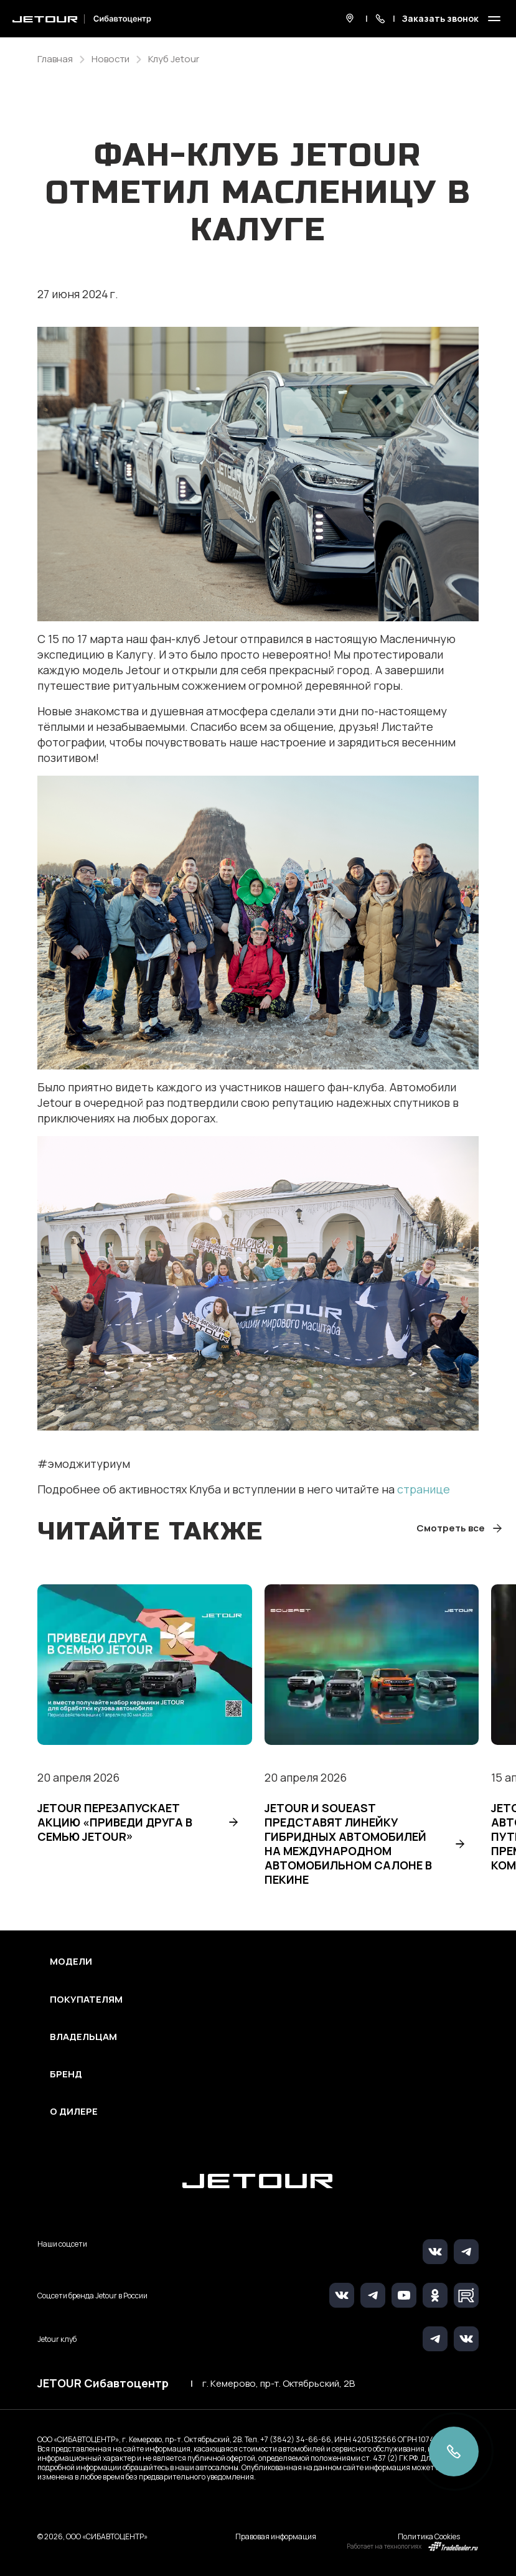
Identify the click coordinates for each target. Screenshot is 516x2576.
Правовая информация (275, 2536)
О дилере (74, 2111)
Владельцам (83, 2037)
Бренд (66, 2074)
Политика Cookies (429, 2536)
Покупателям (86, 1999)
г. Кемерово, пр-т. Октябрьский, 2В (278, 2383)
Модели (71, 1961)
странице (423, 1489)
